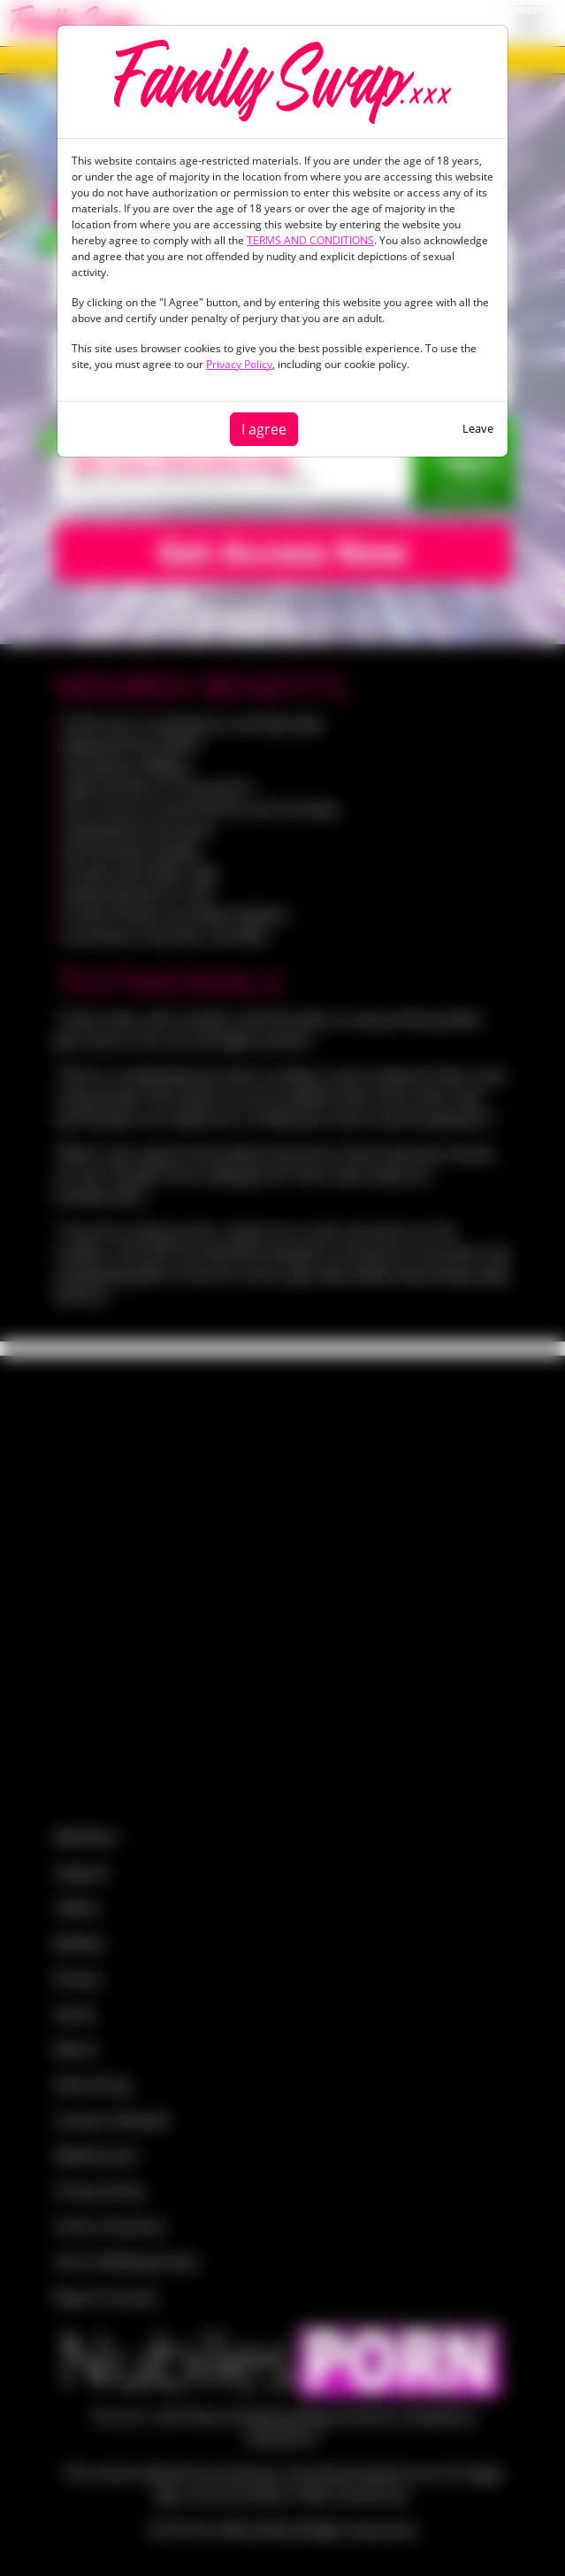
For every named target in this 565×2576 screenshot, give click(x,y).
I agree (263, 429)
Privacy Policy (239, 364)
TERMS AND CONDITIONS (310, 240)
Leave (477, 428)
